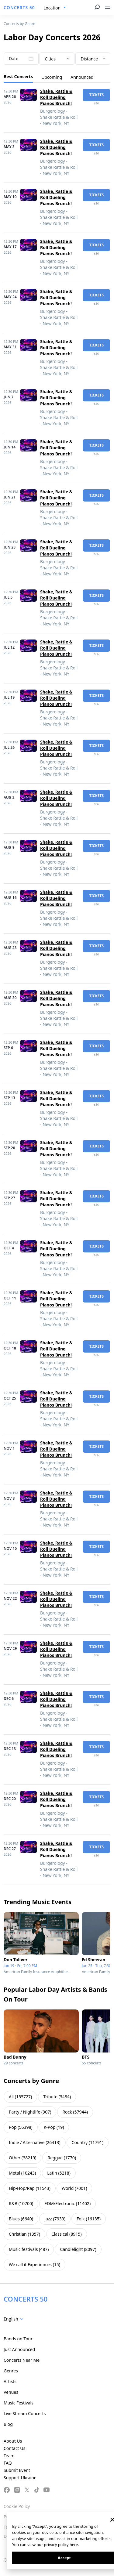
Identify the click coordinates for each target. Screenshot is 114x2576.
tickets (96, 94)
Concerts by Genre (19, 23)
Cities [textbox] (50, 59)
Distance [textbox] (89, 59)
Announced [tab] (82, 77)
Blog (8, 2424)
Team (9, 2455)
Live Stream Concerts (25, 2413)
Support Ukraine (20, 2477)
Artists (10, 2381)
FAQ (8, 2463)
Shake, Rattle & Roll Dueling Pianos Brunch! (56, 97)
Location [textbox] (51, 8)
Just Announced (19, 2349)
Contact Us (14, 2448)
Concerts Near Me (22, 2360)
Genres (11, 2371)
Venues (11, 2392)
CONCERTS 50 (19, 7)
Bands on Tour (18, 2339)
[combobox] (55, 8)
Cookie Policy (17, 2506)
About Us (13, 2441)
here (74, 2544)
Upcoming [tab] (51, 77)
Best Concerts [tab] (18, 76)
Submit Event (17, 2470)
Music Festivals (18, 2403)
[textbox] (15, 2319)
